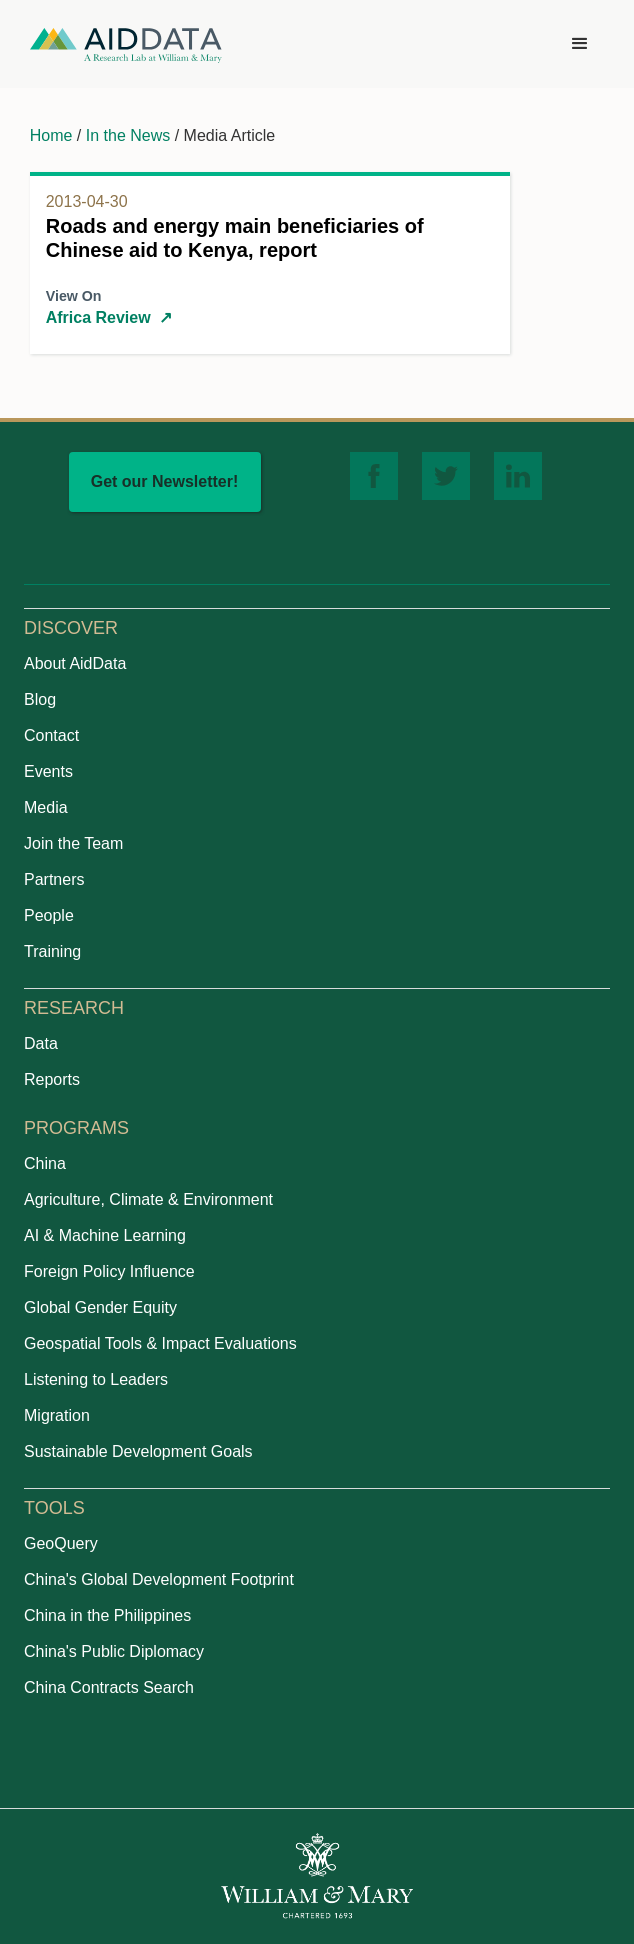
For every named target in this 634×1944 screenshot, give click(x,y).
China (45, 1163)
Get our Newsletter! (165, 481)
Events (48, 771)
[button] (580, 44)
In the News (128, 135)
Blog (40, 699)
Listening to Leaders (96, 1379)
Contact (51, 735)
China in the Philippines (107, 1615)
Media (46, 807)
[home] (126, 44)
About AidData (75, 663)
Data (41, 1043)
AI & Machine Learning (105, 1235)
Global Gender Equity (100, 1307)
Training (52, 951)
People (49, 915)
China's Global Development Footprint (159, 1579)
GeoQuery (61, 1543)
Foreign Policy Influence (109, 1271)
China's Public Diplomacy (114, 1651)
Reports (52, 1079)
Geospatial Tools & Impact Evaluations (160, 1343)
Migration (57, 1415)
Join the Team (73, 843)
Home (51, 135)
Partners (54, 879)
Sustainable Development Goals (138, 1451)
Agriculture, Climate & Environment (148, 1199)
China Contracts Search (109, 1687)
